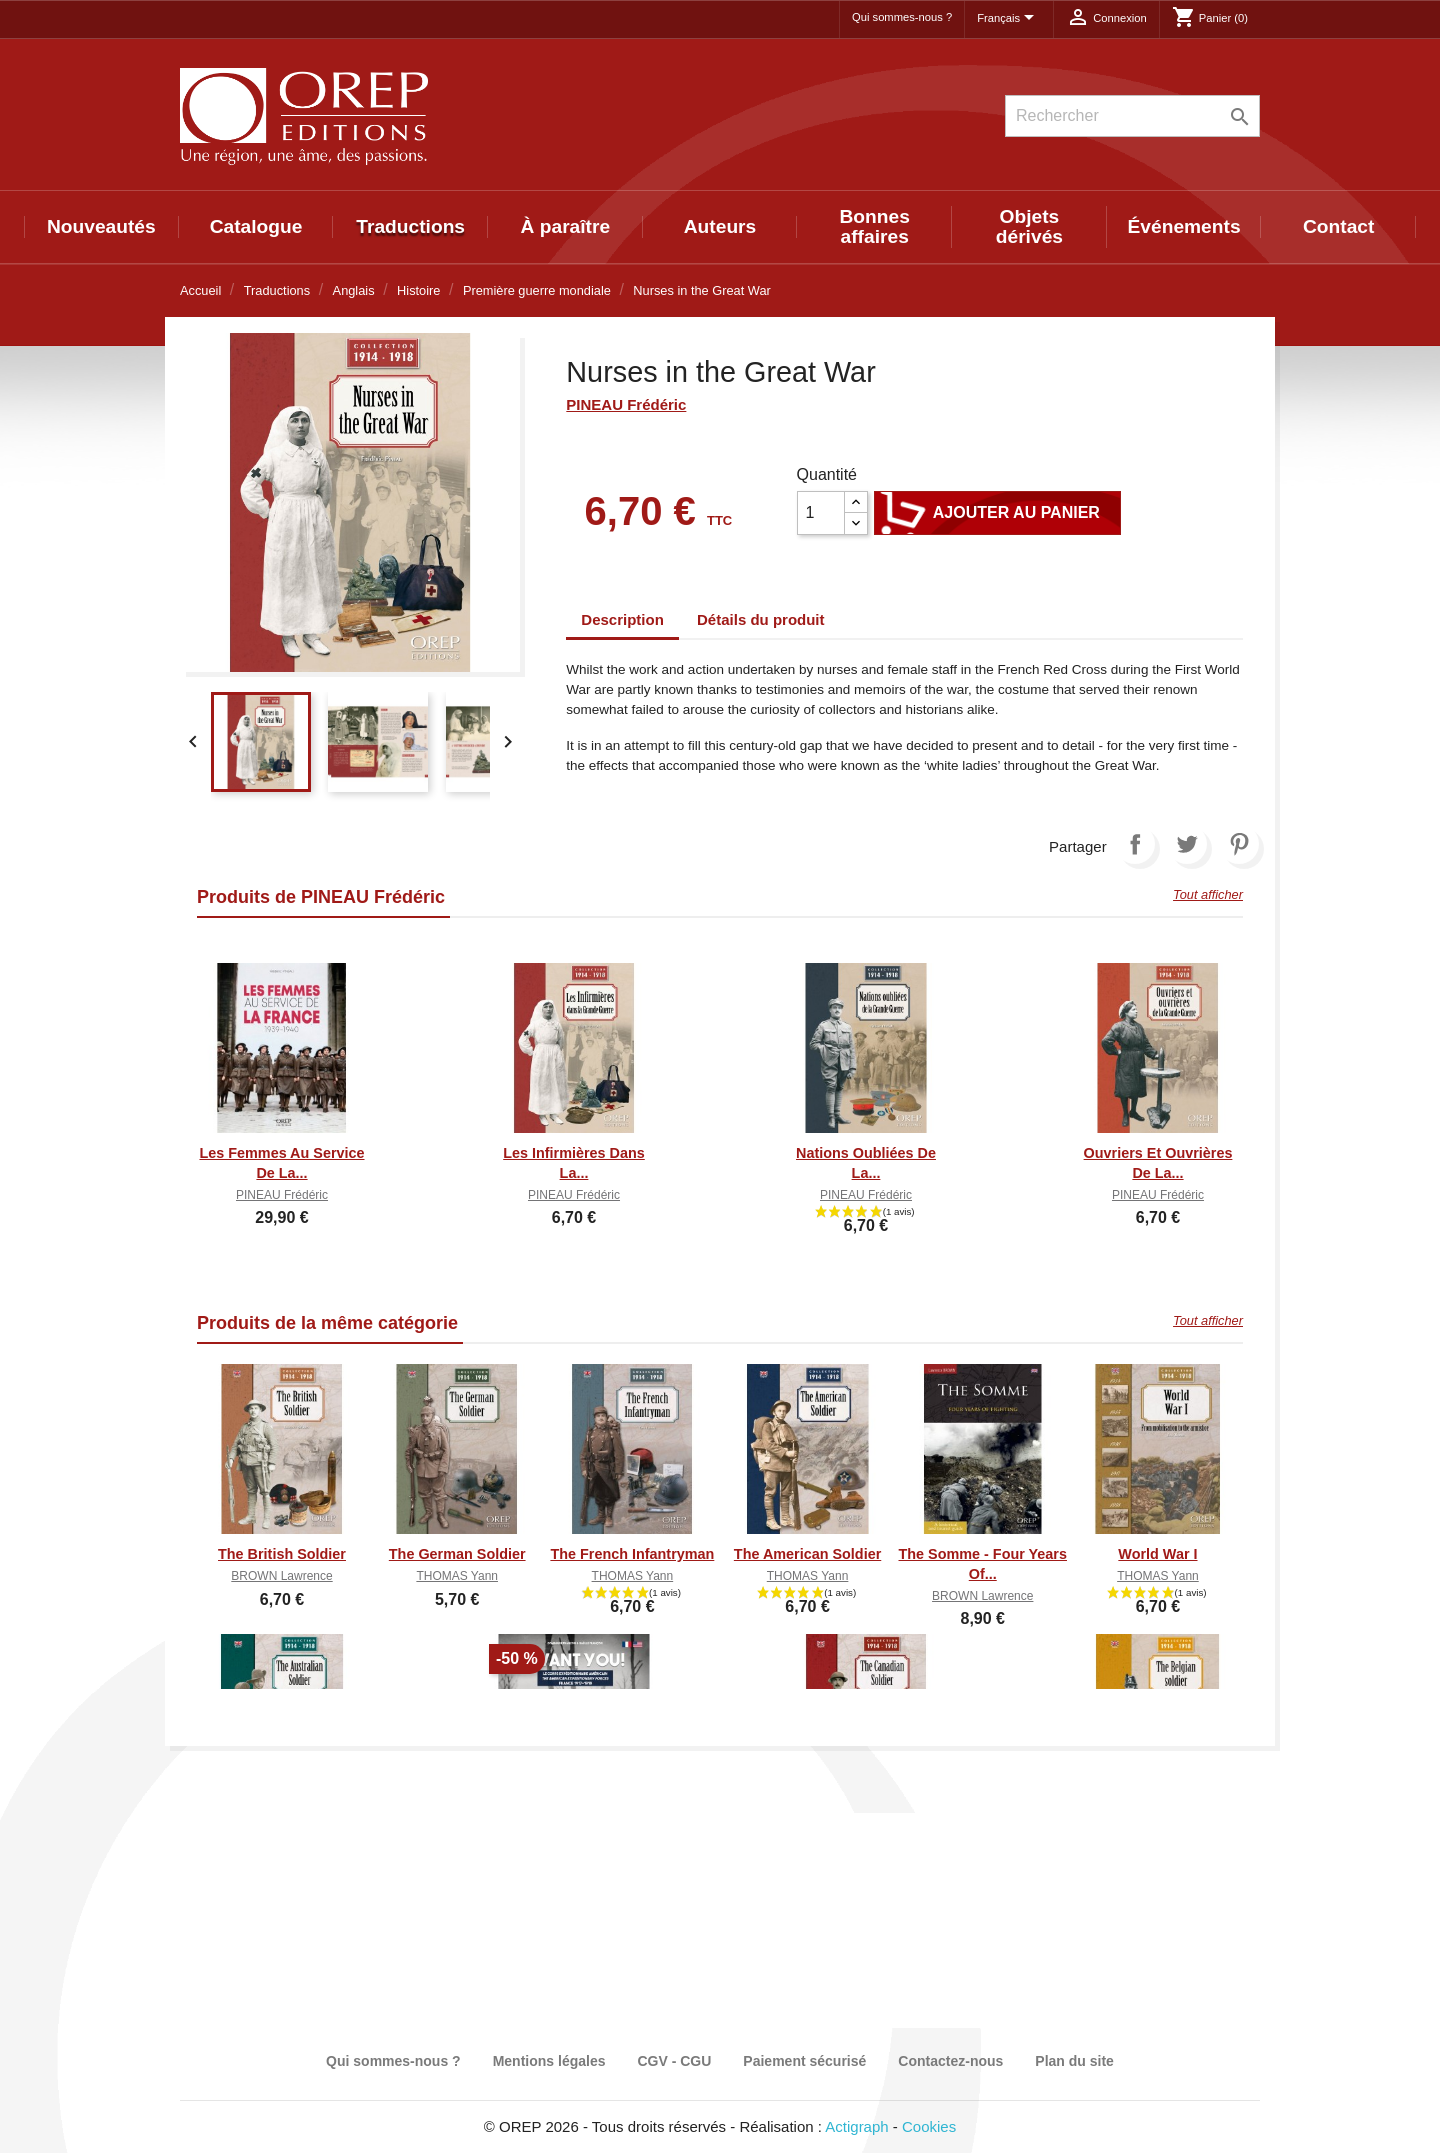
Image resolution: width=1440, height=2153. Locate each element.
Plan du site (1074, 2061)
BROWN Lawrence (281, 1576)
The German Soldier (457, 1554)
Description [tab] (622, 619)
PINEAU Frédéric (626, 404)
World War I (1157, 1554)
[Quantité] (821, 513)
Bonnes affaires (875, 226)
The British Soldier (282, 1554)
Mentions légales (549, 2061)
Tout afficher (1208, 894)
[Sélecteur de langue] (1009, 19)
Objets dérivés (1029, 226)
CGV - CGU (674, 2061)
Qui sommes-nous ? (902, 17)
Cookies (929, 2126)
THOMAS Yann (457, 1576)
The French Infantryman (632, 1554)
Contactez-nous (950, 2061)
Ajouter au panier (997, 513)
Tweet (1187, 844)
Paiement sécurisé (804, 2061)
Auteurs (720, 226)
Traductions (410, 226)
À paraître (566, 226)
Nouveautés (101, 226)
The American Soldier (807, 1554)
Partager (1135, 844)
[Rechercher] (1132, 116)
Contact (1338, 226)
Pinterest (1239, 844)
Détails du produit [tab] (761, 619)
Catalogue (256, 226)
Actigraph (856, 2126)
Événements (1184, 226)
